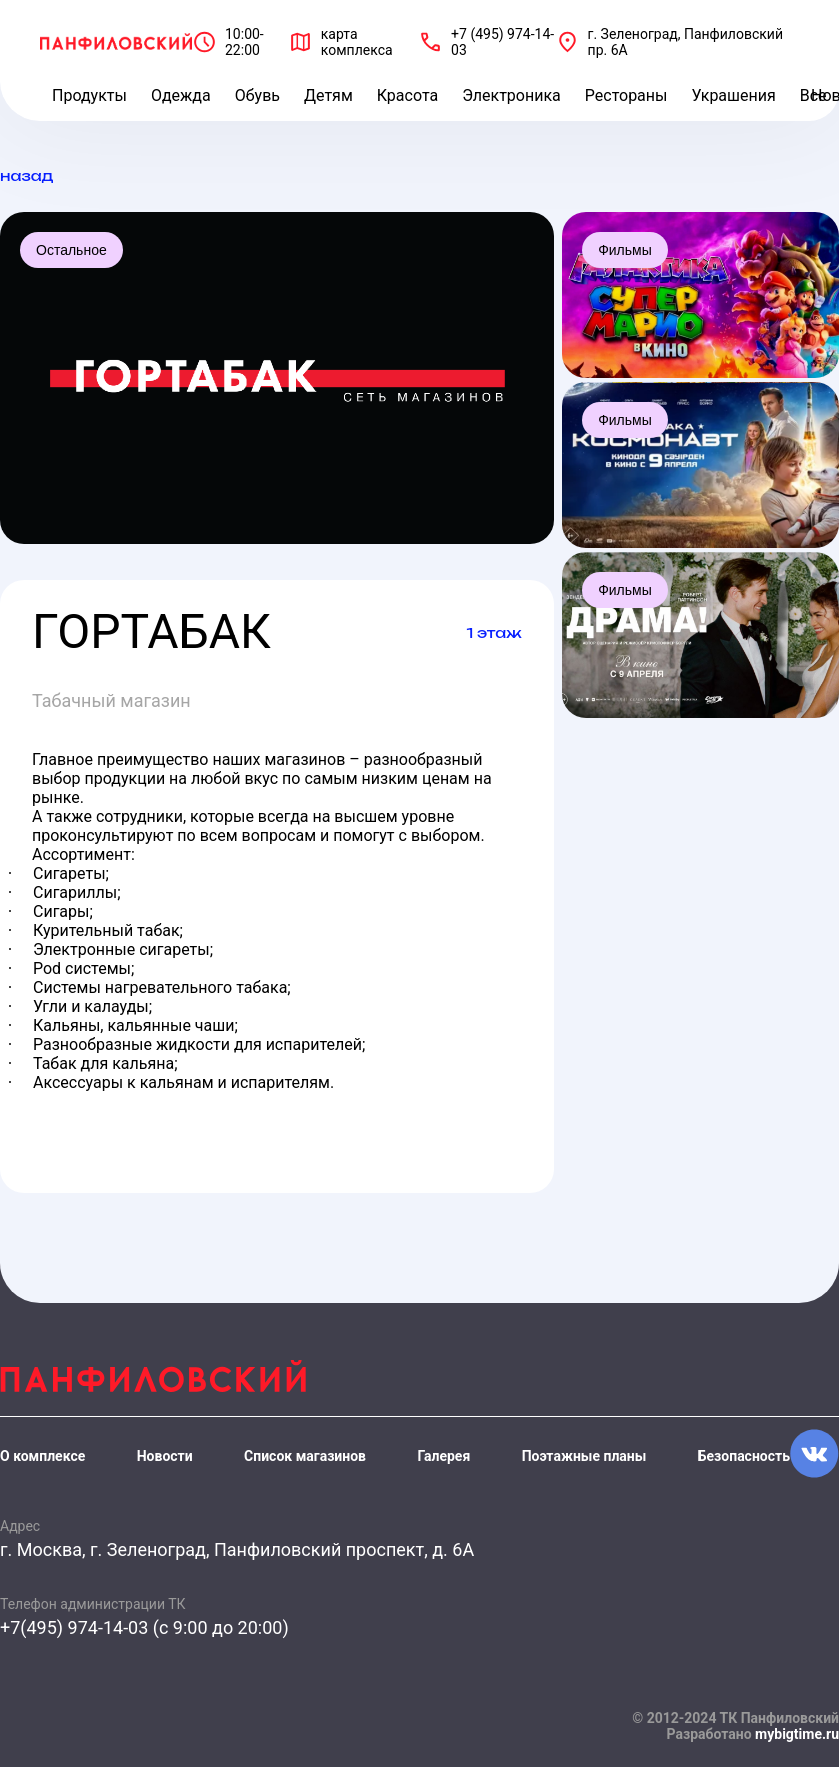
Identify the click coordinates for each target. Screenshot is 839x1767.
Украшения (733, 95)
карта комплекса (357, 42)
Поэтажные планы (584, 1456)
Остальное (71, 250)
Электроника (511, 95)
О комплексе (42, 1456)
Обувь (257, 95)
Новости (165, 1456)
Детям (328, 95)
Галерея (443, 1456)
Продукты (89, 95)
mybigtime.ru (797, 1734)
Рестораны (626, 95)
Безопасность (744, 1456)
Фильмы (625, 250)
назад (26, 175)
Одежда (181, 95)
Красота (407, 95)
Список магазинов (305, 1456)
